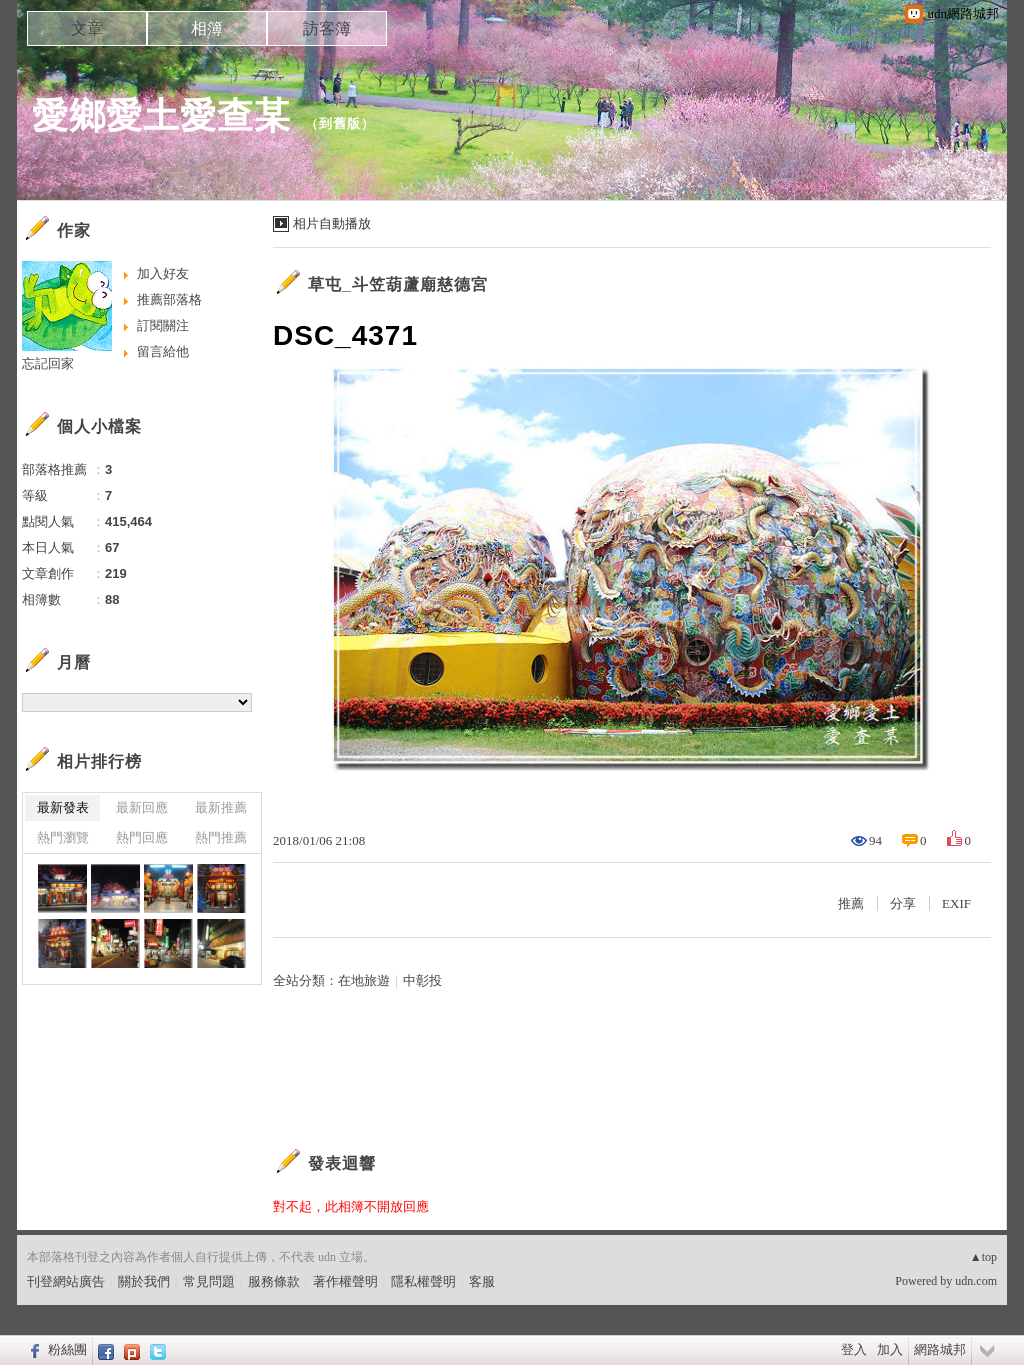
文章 (87, 28)
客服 (482, 1281)
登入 (854, 1349)
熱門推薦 (221, 837)
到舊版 (340, 123)
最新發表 (63, 807)
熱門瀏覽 (63, 837)
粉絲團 (67, 1349)
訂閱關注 (163, 325)
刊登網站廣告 (66, 1281)
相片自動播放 (332, 223)
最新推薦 (221, 807)
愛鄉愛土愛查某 (161, 115)
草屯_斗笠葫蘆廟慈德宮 (398, 284)
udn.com (976, 1281)
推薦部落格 (169, 299)
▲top (983, 1257)
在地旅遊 (364, 980)
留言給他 (163, 351)
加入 (890, 1349)
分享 (903, 903)
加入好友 (163, 273)
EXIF (956, 903)
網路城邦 (940, 1349)
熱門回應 (142, 837)
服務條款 (274, 1281)
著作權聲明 (345, 1281)
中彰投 (422, 980)
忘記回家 (48, 363)
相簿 (207, 28)
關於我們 (144, 1281)
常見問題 (209, 1281)
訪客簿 (327, 28)
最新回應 (142, 807)
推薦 (851, 903)
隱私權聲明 (423, 1281)
